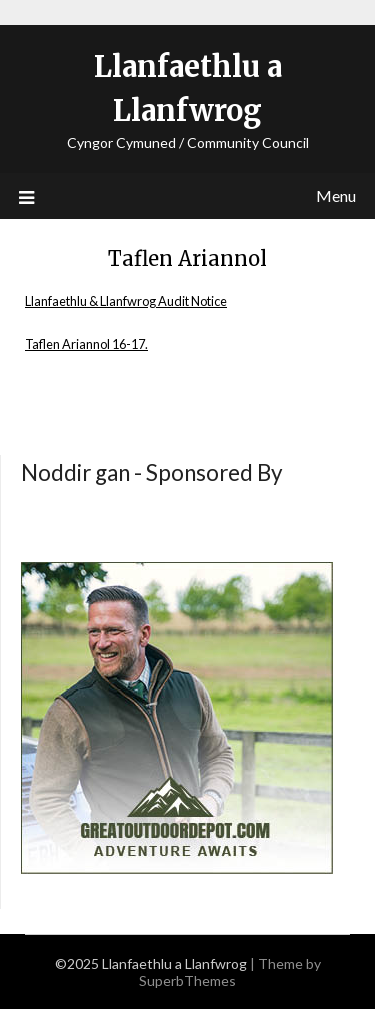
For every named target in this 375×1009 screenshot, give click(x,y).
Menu (336, 195)
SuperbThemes (187, 980)
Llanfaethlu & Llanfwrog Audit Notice (126, 301)
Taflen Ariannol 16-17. (86, 344)
